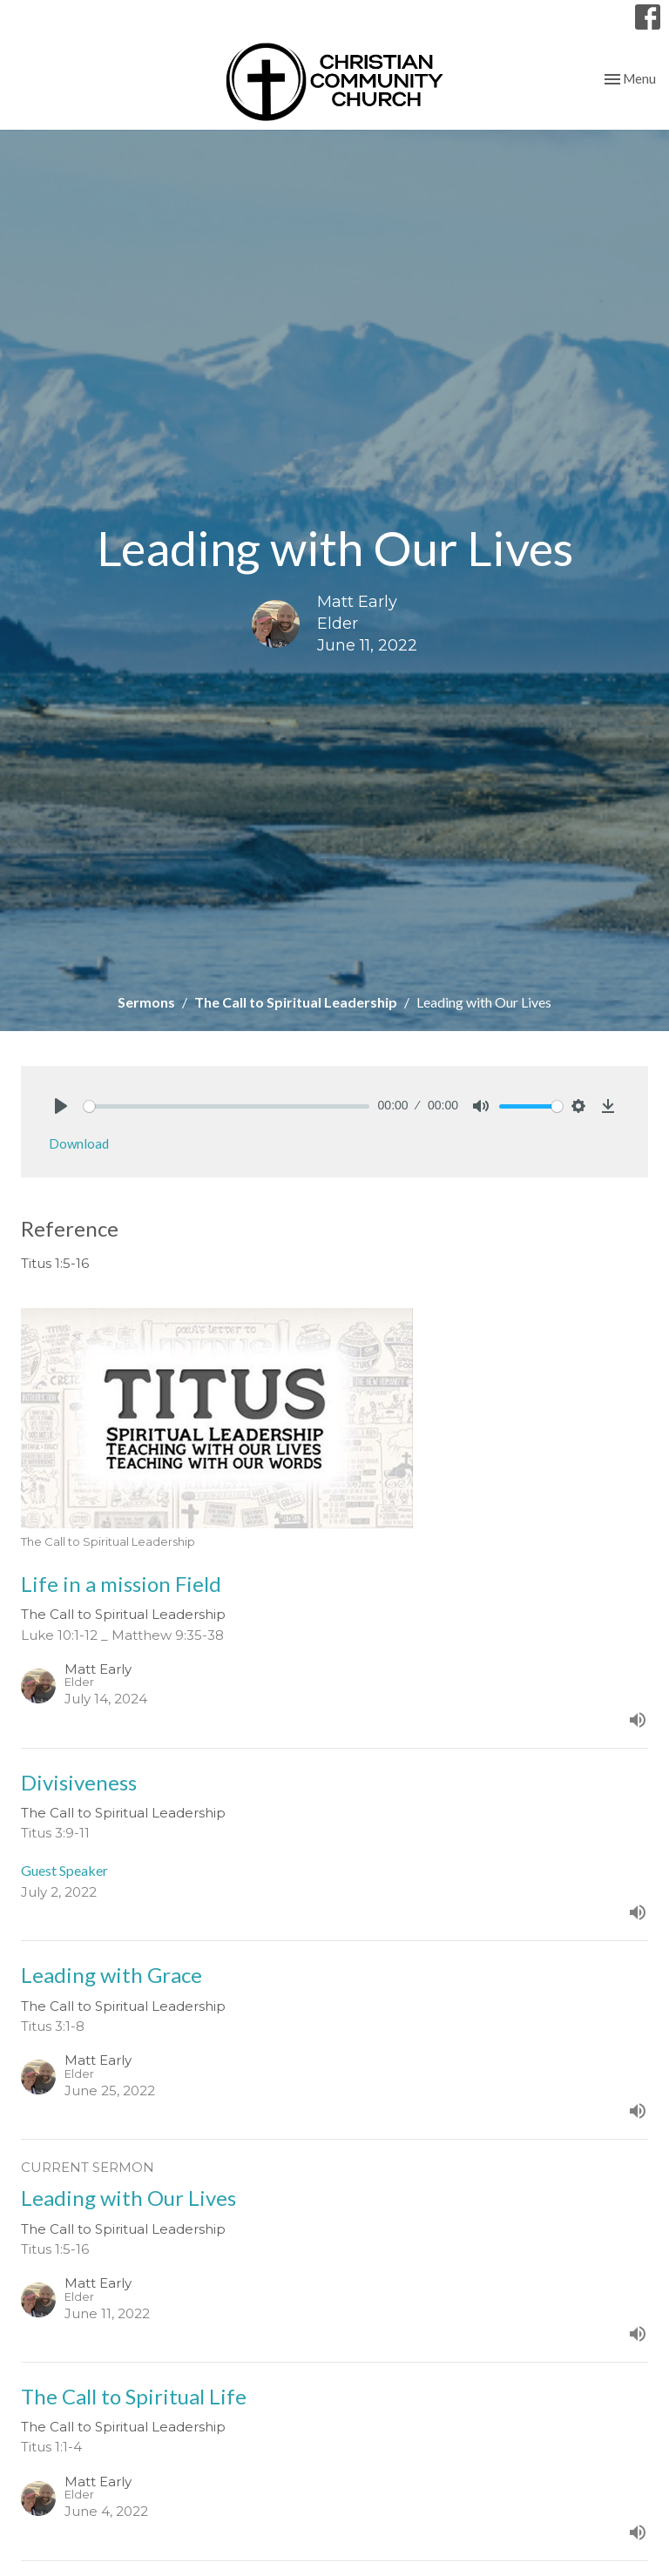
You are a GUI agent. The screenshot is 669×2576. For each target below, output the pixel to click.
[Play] (61, 1106)
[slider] (226, 1106)
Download (79, 1143)
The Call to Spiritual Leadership (295, 1002)
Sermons (146, 1002)
